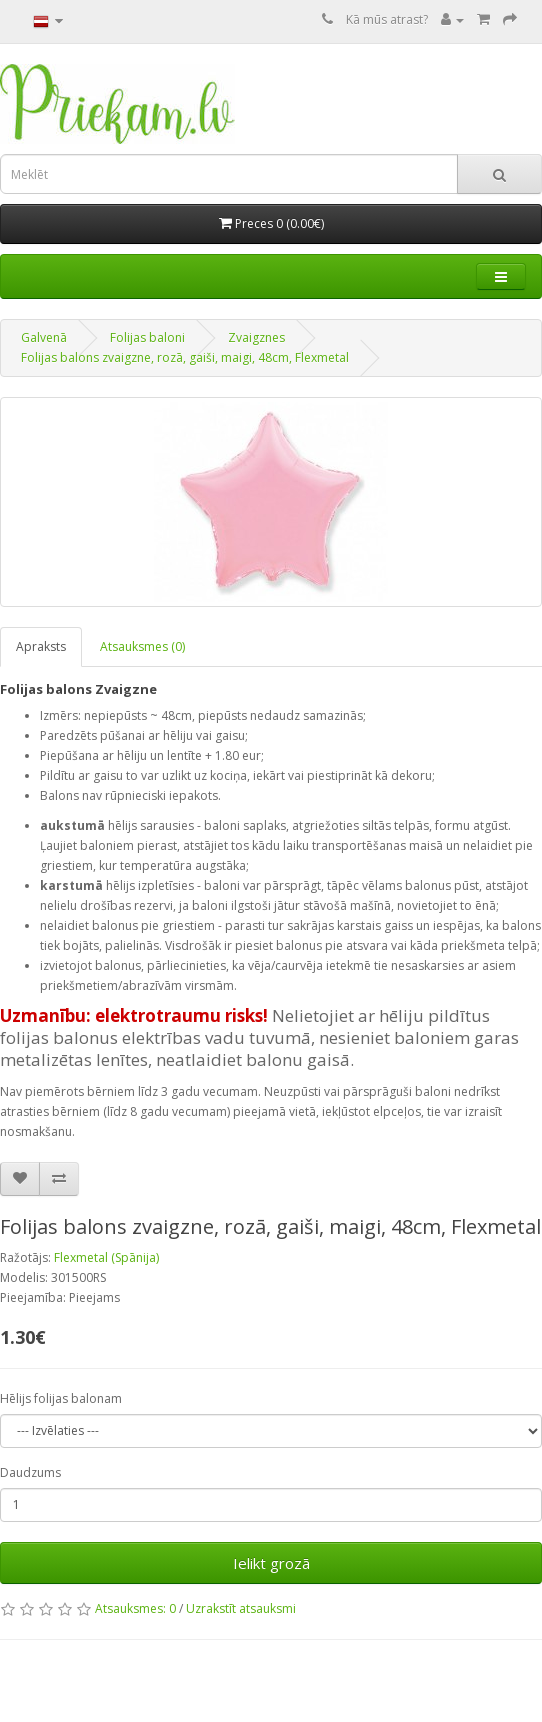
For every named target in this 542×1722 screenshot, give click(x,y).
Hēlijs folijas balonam (61, 1398)
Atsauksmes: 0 (135, 1608)
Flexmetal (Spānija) (106, 1257)
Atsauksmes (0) (142, 646)
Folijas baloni (147, 337)
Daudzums (30, 1472)
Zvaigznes (256, 337)
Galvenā (44, 337)
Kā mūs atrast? (387, 19)
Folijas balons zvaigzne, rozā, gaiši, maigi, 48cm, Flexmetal (185, 357)
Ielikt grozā (271, 1563)
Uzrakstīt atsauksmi (241, 1608)
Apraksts (41, 646)
